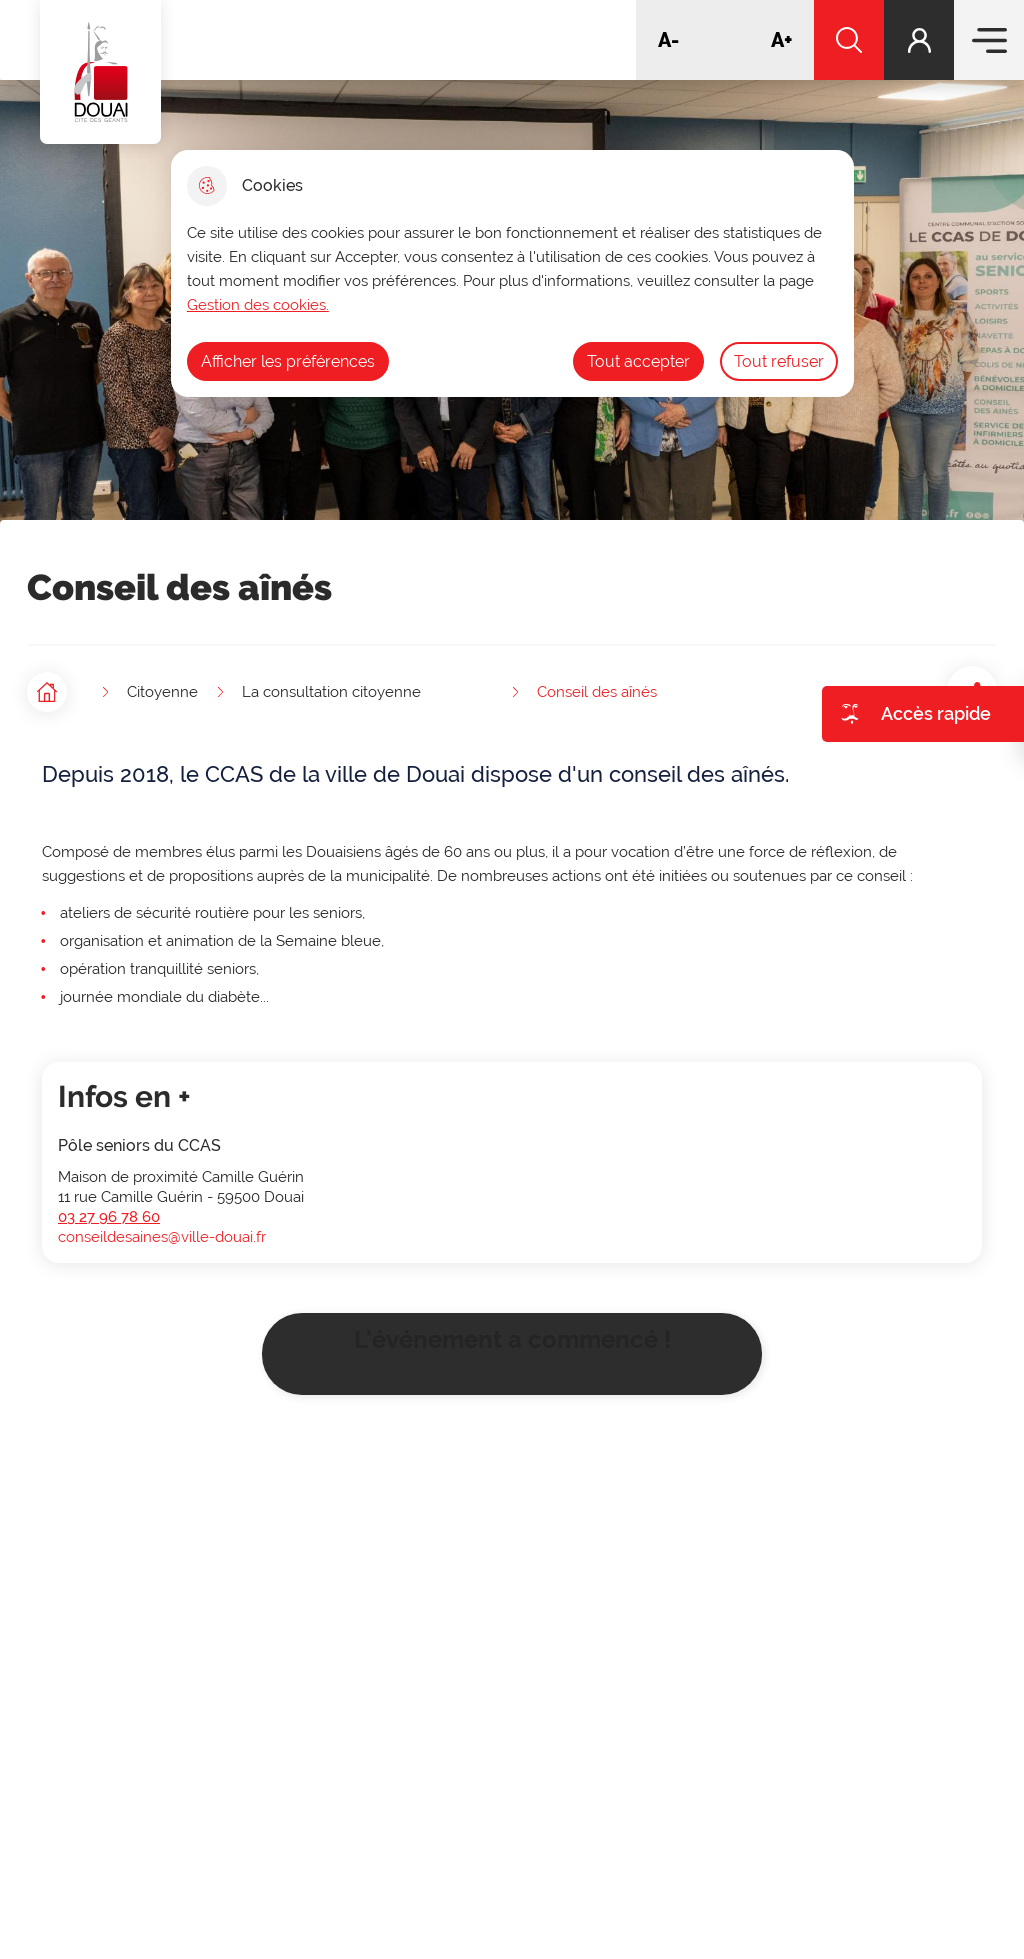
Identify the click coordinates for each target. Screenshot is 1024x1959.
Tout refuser (779, 361)
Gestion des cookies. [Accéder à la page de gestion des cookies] (258, 305)
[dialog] (512, 273)
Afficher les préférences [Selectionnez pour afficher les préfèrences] (288, 361)
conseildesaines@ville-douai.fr (162, 1230)
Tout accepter (638, 361)
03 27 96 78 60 (109, 1210)
